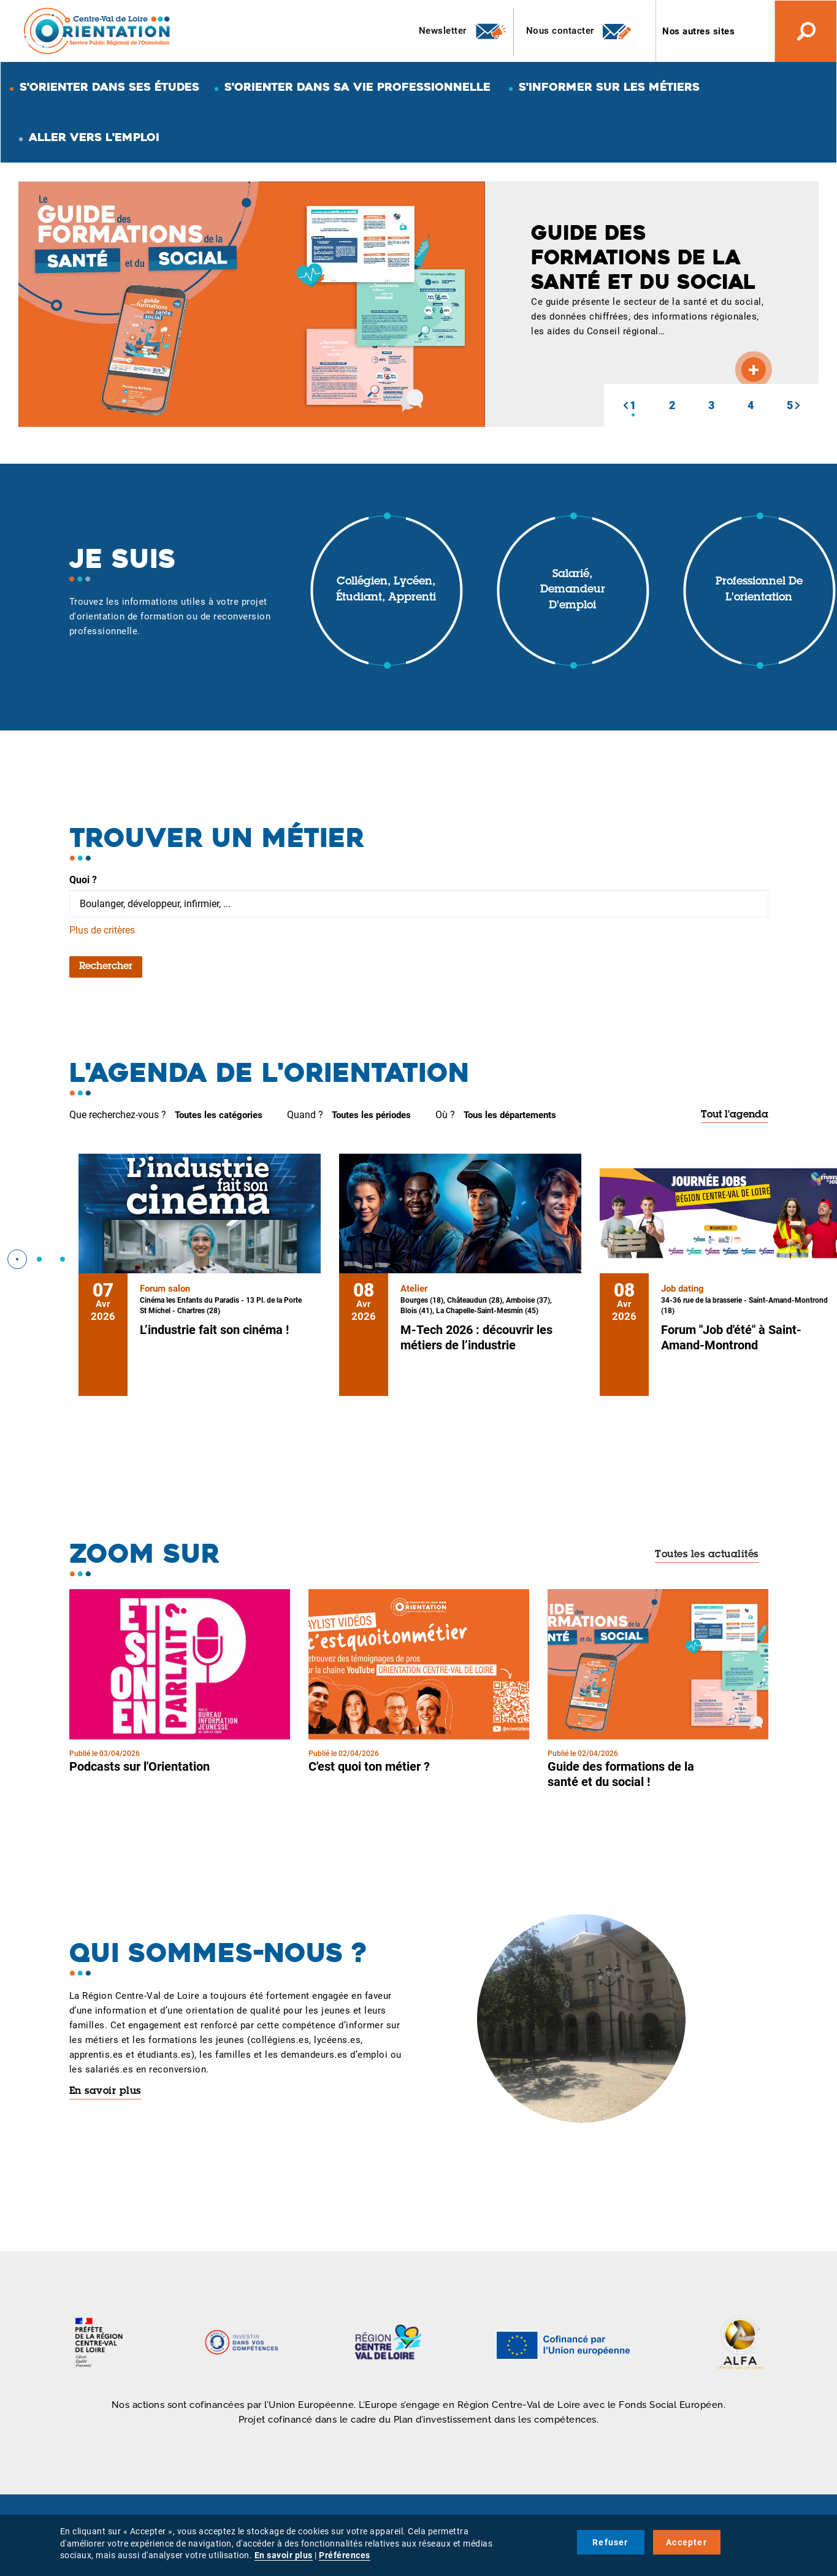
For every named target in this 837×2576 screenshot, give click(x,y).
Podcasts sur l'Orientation (139, 1766)
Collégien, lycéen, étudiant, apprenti (386, 590)
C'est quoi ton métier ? (369, 1766)
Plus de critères (102, 930)
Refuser (610, 2542)
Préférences (344, 2555)
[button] (625, 405)
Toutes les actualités (707, 1555)
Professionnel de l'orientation (759, 590)
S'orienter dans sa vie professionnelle (357, 87)
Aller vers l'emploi (94, 137)
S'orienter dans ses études (109, 87)
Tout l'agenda (734, 1115)
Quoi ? (83, 880)
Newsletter (463, 31)
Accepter (686, 2542)
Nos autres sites (698, 31)
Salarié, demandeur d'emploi (572, 590)
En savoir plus (105, 2091)
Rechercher (105, 967)
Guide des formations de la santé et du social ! (621, 1774)
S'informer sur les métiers (609, 87)
